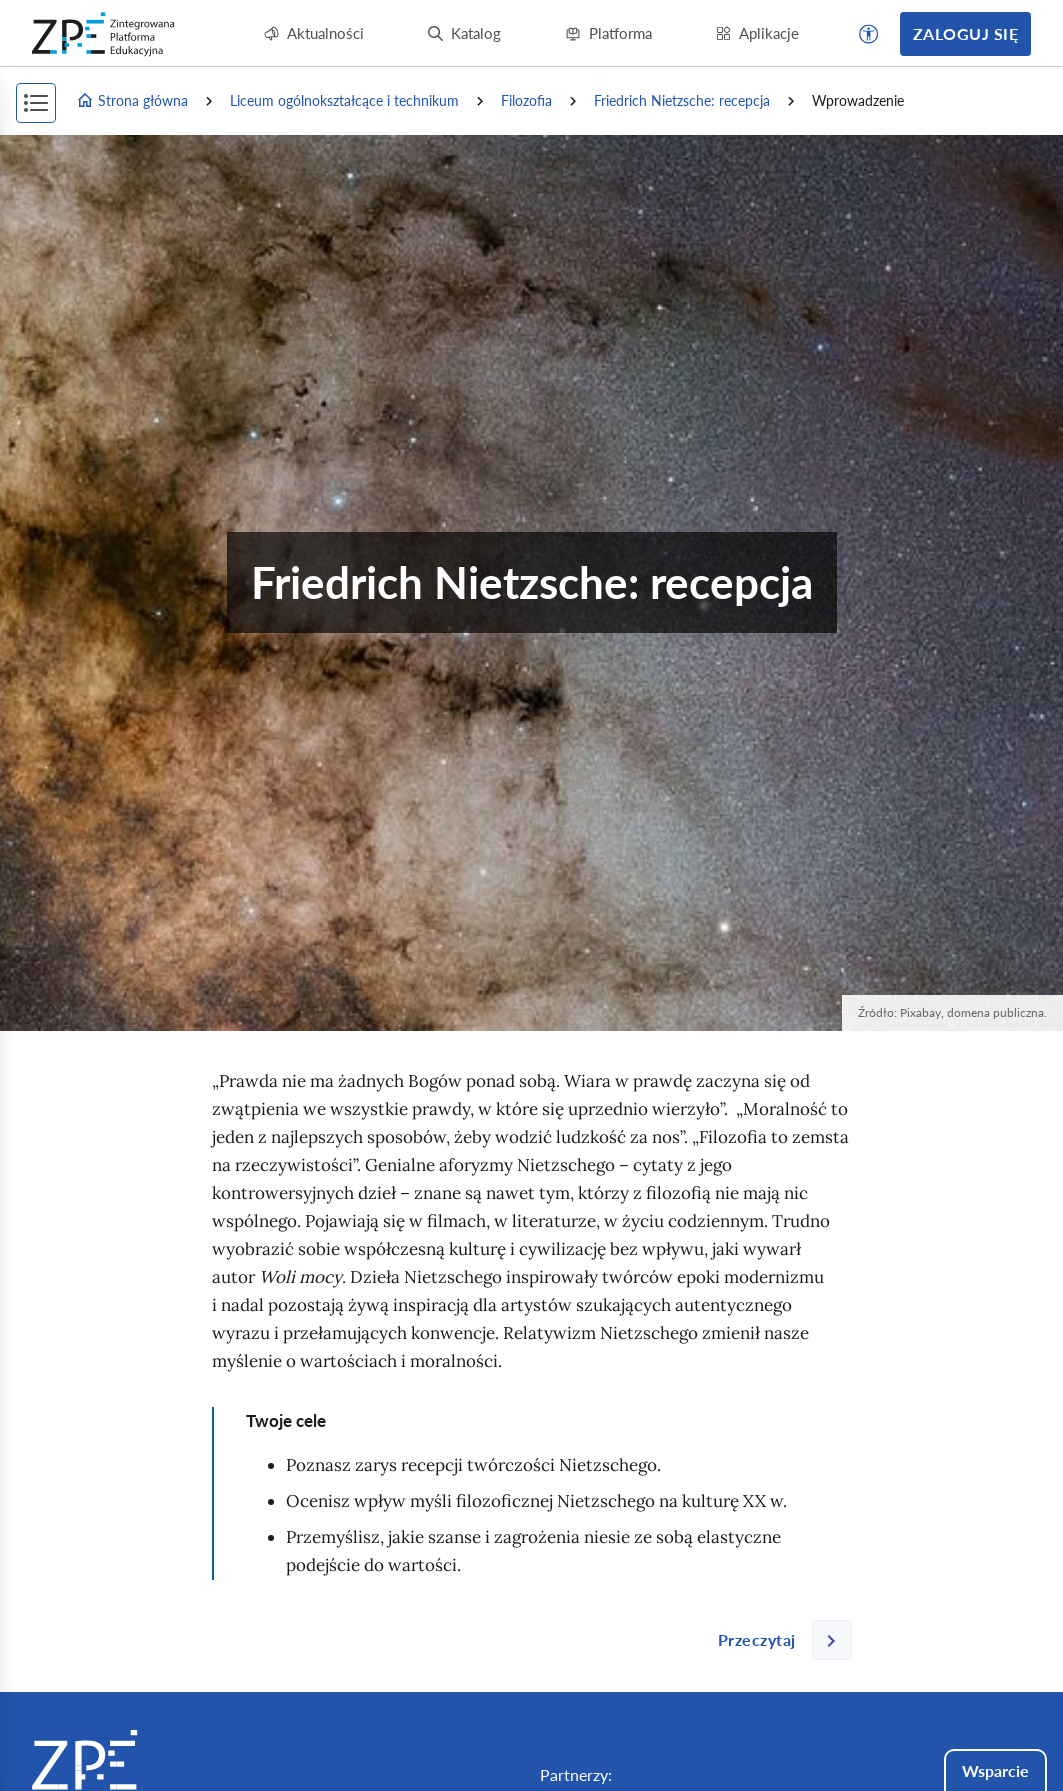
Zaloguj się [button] (965, 33)
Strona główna (132, 101)
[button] (869, 34)
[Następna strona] (777, 1640)
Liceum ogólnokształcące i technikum (344, 100)
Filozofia (526, 100)
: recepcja (682, 101)
